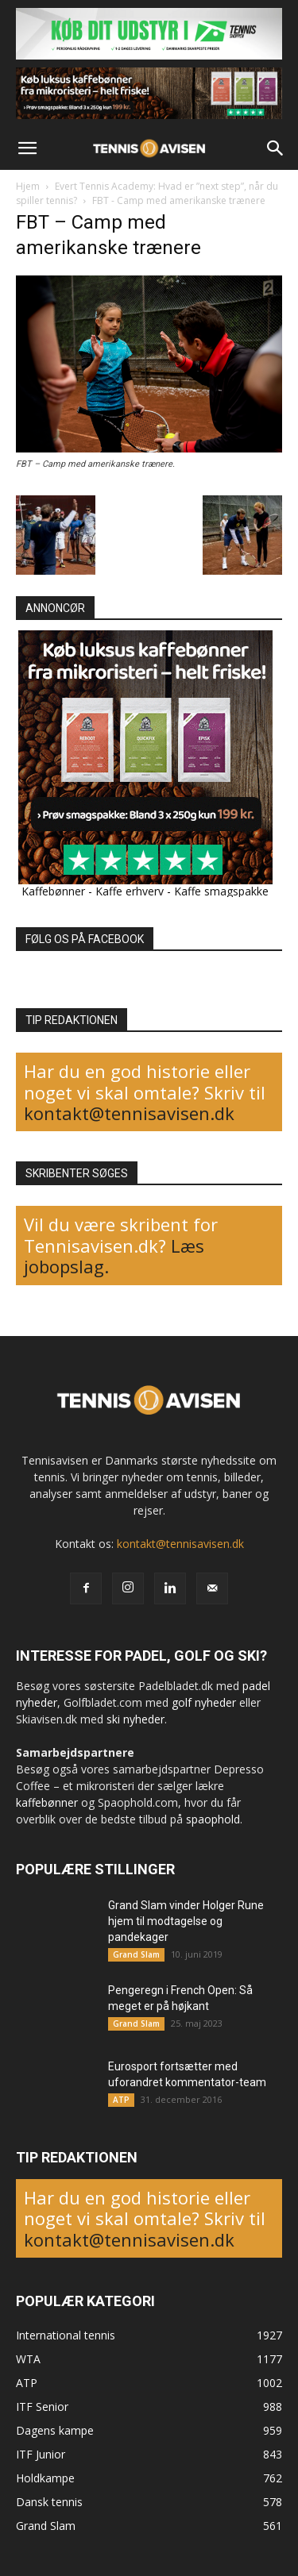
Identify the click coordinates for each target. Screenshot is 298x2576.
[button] (27, 148)
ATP (121, 2099)
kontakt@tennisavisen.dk (129, 1113)
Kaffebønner (53, 891)
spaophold (213, 1819)
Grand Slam (136, 1954)
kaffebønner (47, 1802)
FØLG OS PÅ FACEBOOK (84, 939)
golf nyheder (204, 1702)
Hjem (28, 186)
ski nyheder (135, 1719)
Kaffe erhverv (129, 891)
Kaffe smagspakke (221, 891)
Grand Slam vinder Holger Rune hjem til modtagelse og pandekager (186, 1921)
